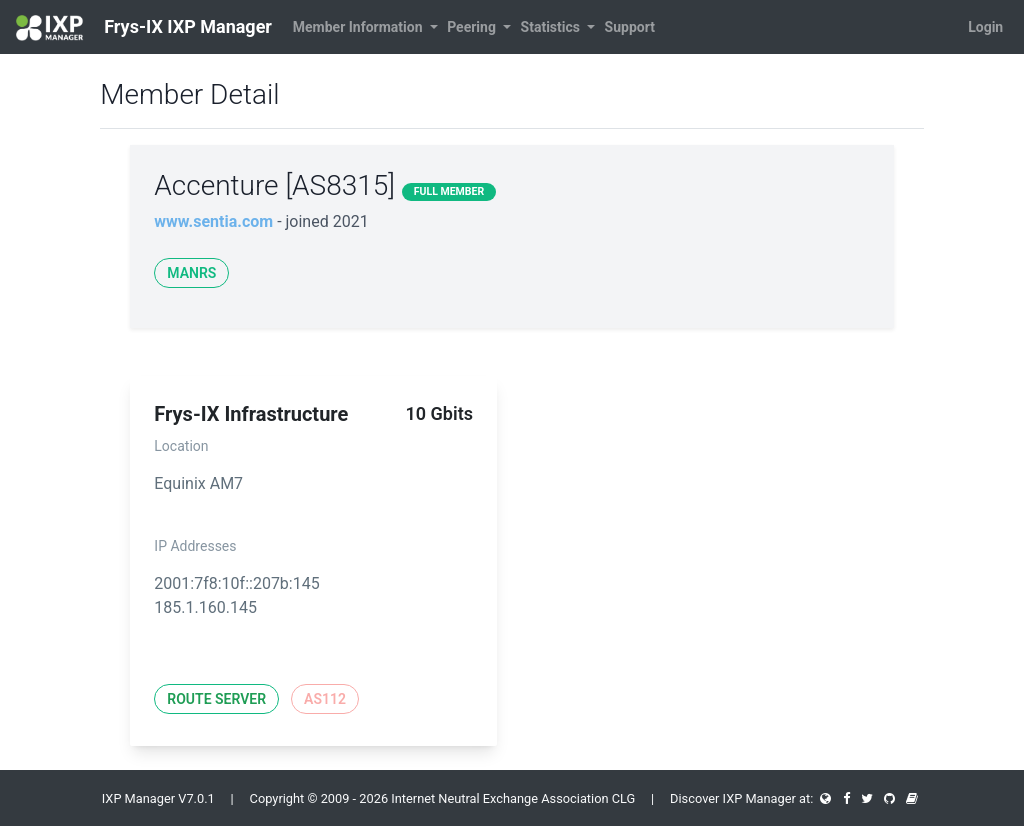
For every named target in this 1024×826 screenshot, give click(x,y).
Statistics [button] (552, 27)
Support (630, 27)
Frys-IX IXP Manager (144, 28)
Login (985, 27)
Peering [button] (473, 27)
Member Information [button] (359, 27)
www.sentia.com (213, 221)
